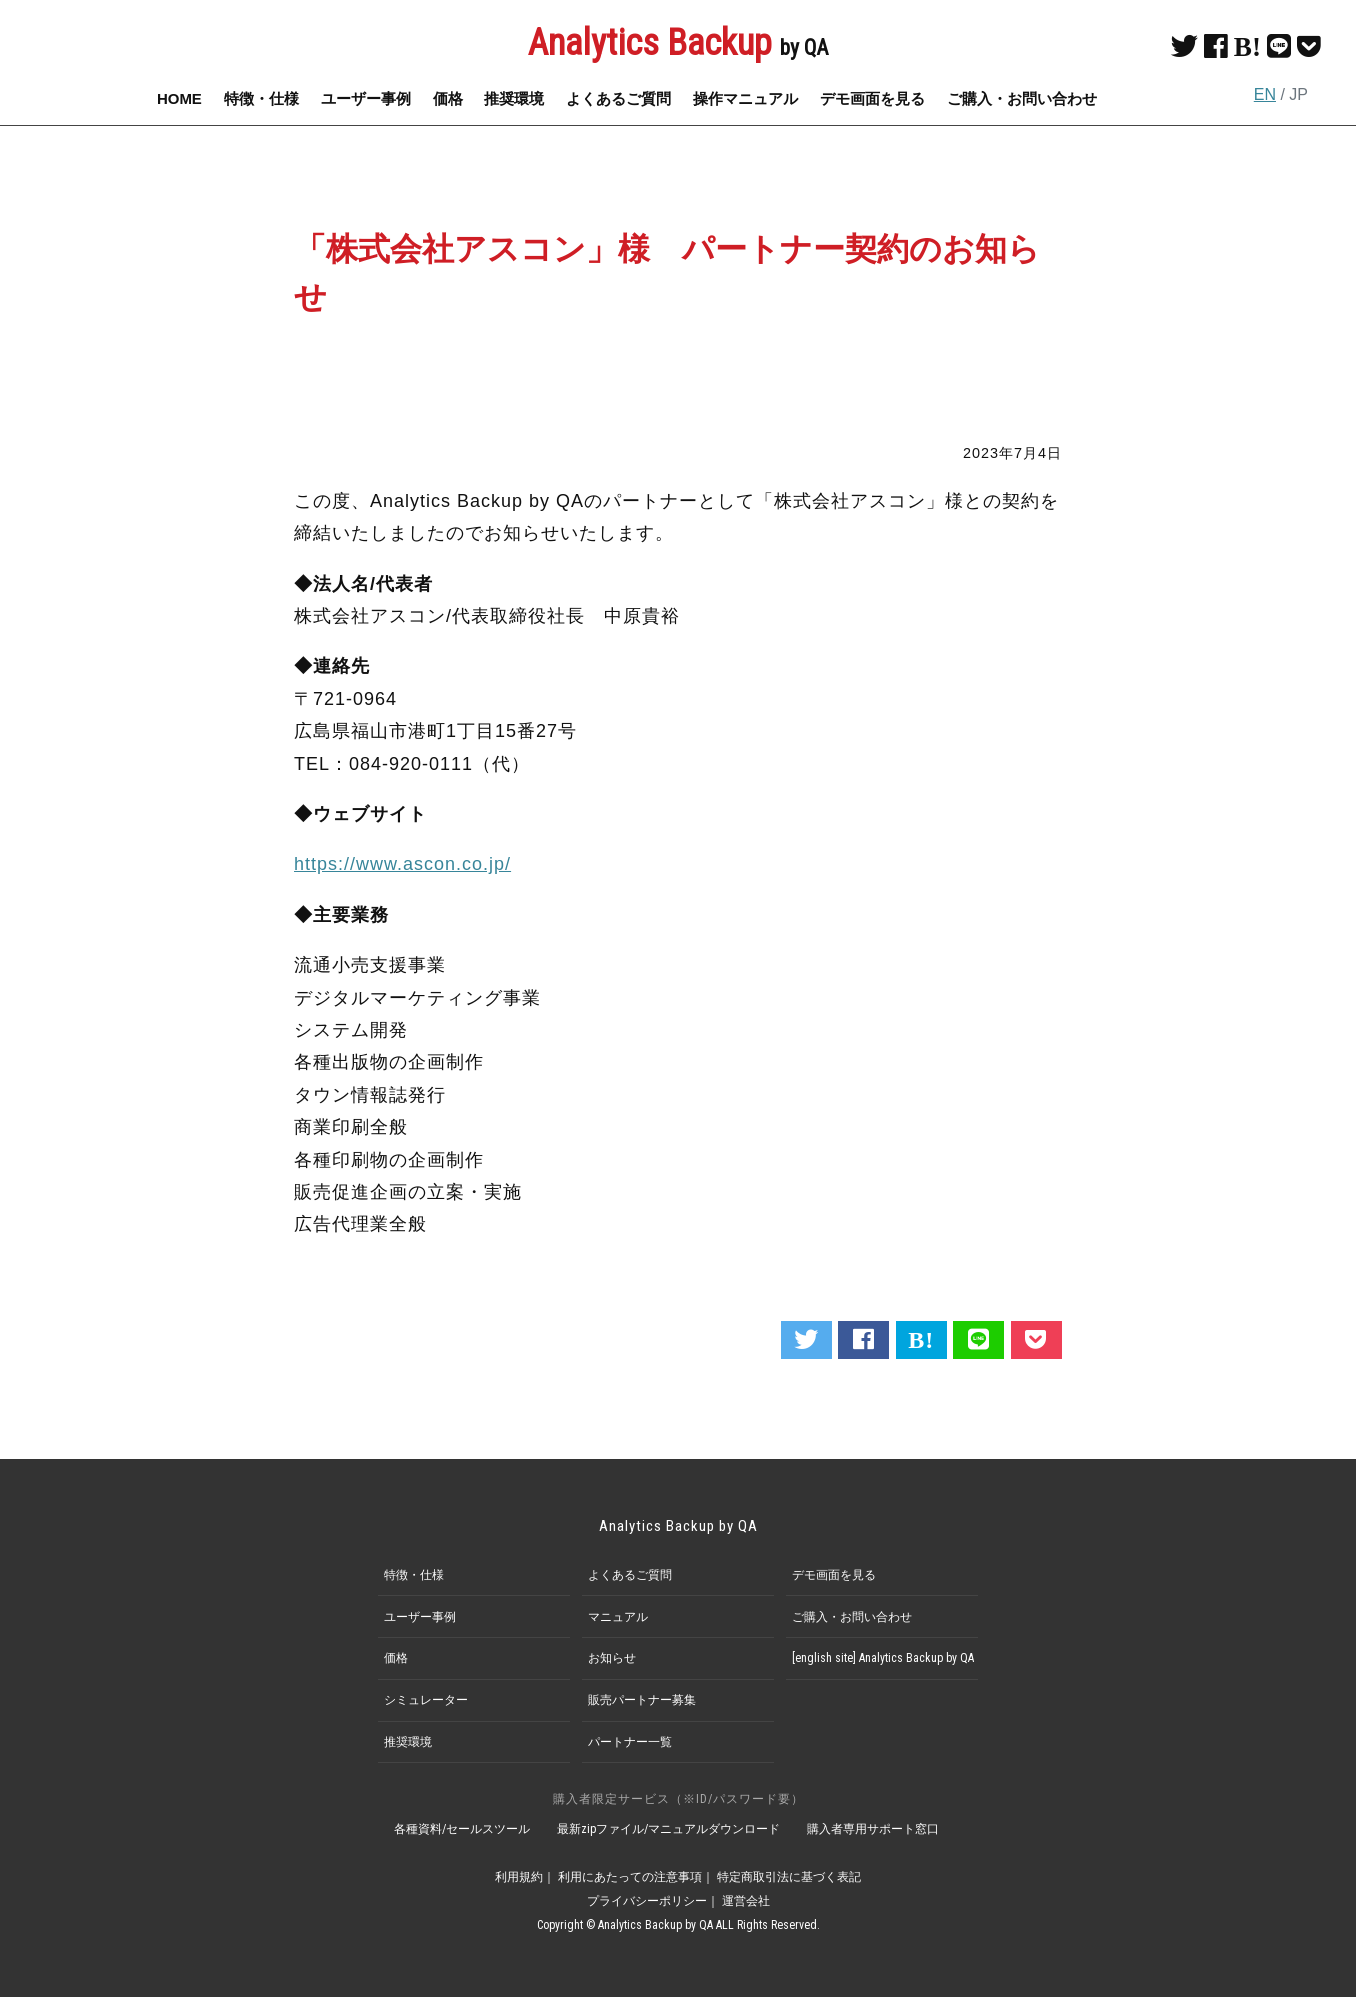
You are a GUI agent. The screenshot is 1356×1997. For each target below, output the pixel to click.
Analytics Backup (678, 43)
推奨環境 (514, 98)
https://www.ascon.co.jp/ (402, 864)
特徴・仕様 (261, 98)
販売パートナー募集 (642, 1700)
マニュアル (618, 1617)
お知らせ (612, 1658)
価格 (448, 98)
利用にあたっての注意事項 (630, 1877)
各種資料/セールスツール (462, 1829)
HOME (179, 98)
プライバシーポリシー (647, 1901)
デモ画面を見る (872, 98)
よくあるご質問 (618, 98)
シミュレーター (426, 1700)
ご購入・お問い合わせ (1022, 98)
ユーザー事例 (366, 98)
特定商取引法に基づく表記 (789, 1877)
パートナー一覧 (630, 1742)
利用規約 (519, 1877)
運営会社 (746, 1901)
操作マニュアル (745, 98)
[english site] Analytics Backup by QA (883, 1658)
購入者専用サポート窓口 (873, 1829)
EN (1265, 94)
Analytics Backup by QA (678, 1526)
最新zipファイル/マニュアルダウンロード (668, 1829)
